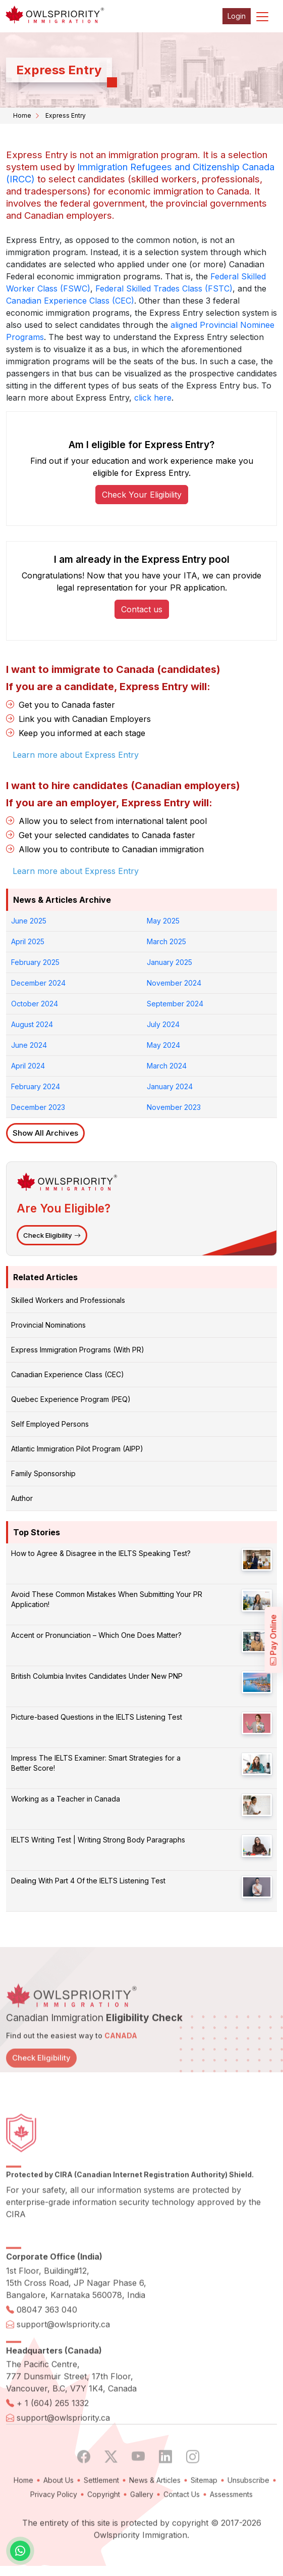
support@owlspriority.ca (63, 2356)
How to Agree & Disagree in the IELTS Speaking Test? (101, 1553)
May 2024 (163, 1045)
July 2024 (163, 1024)
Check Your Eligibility (142, 495)
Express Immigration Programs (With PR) (77, 1349)
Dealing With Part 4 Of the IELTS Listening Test (88, 1880)
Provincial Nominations (48, 1325)
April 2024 (28, 1065)
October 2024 (34, 1003)
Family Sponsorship (43, 1473)
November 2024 (174, 983)
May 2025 (163, 920)
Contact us (141, 609)
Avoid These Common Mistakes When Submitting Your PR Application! (106, 1599)
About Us (58, 2512)
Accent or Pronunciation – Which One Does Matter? (96, 1635)
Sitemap (204, 2512)
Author (22, 1498)
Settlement (101, 2512)
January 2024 (170, 1086)
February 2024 (35, 1086)
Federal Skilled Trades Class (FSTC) (164, 288)
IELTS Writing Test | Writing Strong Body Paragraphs (98, 1839)
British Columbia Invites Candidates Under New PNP (97, 1676)
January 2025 (169, 962)
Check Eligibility (52, 1235)
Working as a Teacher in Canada (65, 1798)
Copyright (103, 2526)
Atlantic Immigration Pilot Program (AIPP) (77, 1448)
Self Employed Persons (50, 1424)
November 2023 (174, 1107)
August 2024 (32, 1024)
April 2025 (27, 941)
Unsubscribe (248, 2512)
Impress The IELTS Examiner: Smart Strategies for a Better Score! (96, 1763)
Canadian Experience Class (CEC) (70, 301)
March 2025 (166, 941)
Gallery (141, 2526)
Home (22, 115)
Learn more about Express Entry (76, 871)
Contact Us (181, 2526)
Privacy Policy (53, 2526)
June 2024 (29, 1045)
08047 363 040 (47, 2342)
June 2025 (28, 920)
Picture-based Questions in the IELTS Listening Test (96, 1717)
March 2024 (167, 1065)
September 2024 (175, 1003)
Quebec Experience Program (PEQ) (71, 1399)
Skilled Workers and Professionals (68, 1300)
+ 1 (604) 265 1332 (53, 2435)
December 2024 (38, 983)
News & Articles (155, 2512)
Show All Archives (45, 1133)
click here (153, 398)
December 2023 (38, 1107)
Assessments (231, 2526)
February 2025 (35, 962)
